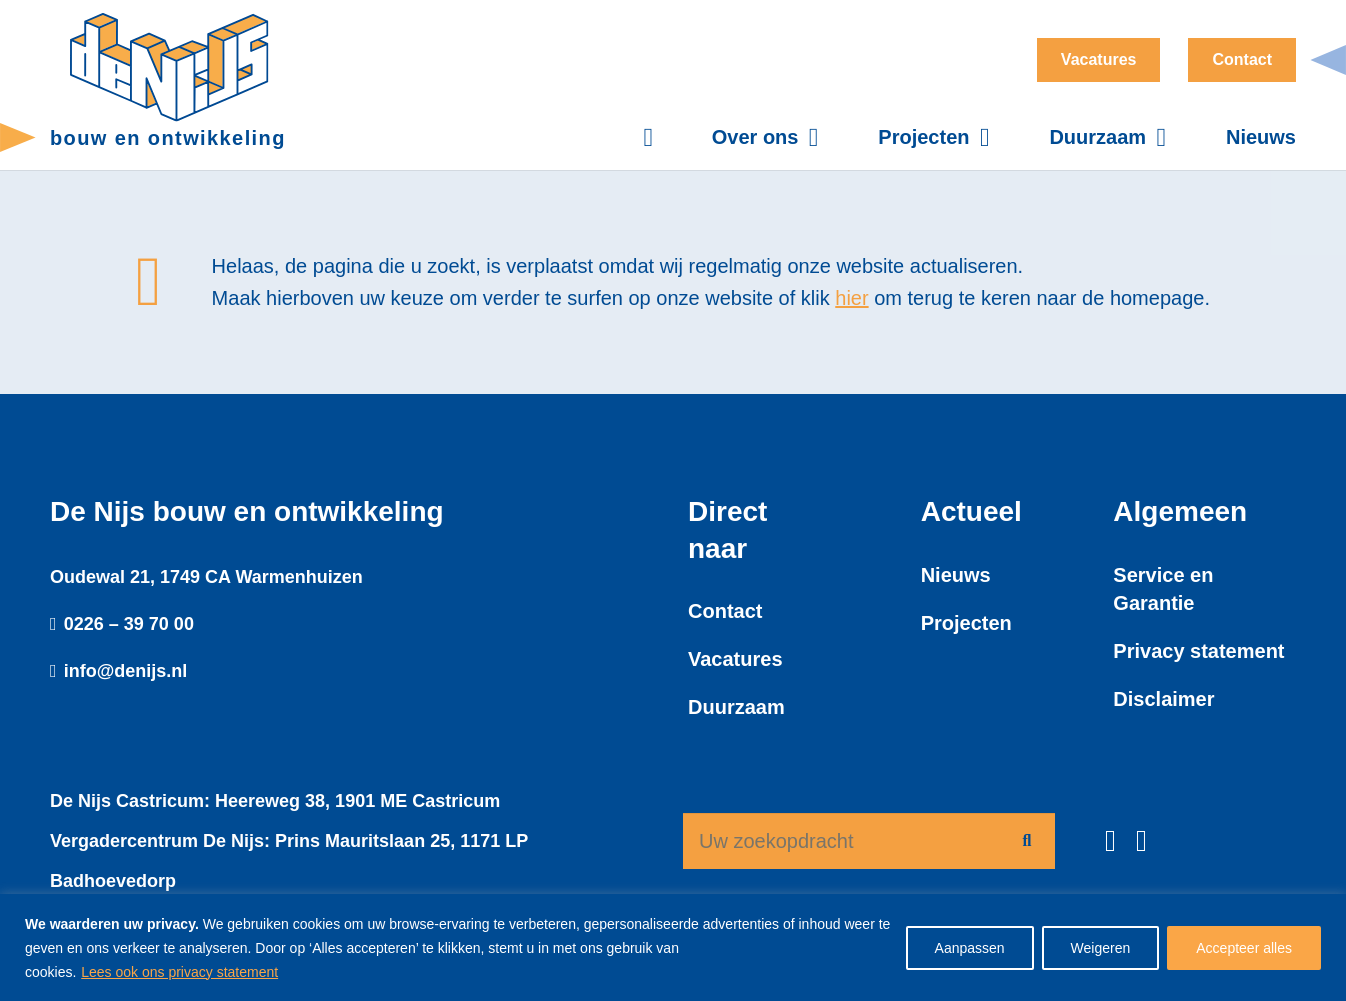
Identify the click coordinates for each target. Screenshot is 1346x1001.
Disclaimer (1163, 699)
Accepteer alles (1244, 948)
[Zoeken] (1027, 841)
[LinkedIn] (1141, 841)
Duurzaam (736, 707)
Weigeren (1101, 948)
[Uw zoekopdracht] (869, 841)
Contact (725, 611)
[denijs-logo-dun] (169, 68)
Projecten (966, 623)
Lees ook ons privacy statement (179, 972)
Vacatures (735, 659)
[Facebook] (1110, 841)
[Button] (658, 137)
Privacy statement (1198, 651)
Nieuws (956, 575)
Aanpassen (970, 948)
